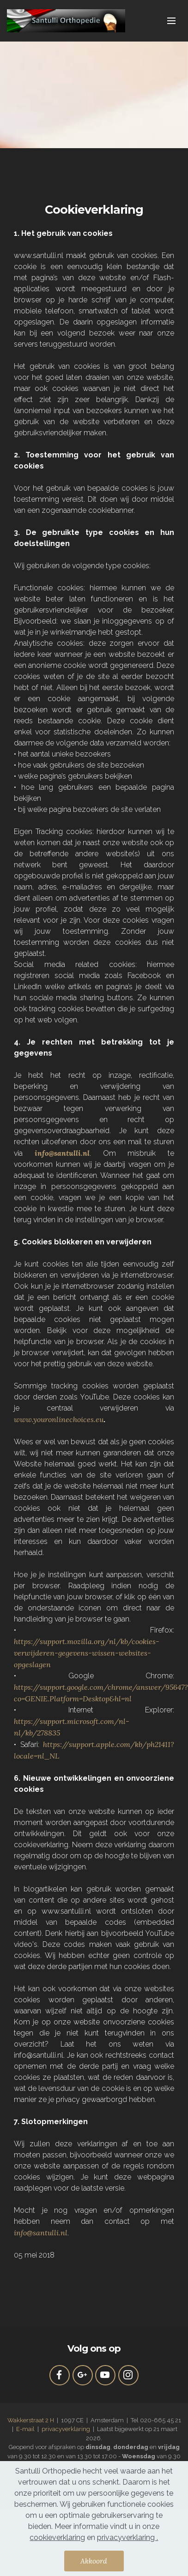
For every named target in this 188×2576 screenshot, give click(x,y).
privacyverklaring (66, 2429)
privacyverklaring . (127, 2541)
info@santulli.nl (40, 2232)
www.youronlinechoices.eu (58, 1419)
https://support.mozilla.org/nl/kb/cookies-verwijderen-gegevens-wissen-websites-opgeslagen (86, 1653)
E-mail (26, 2429)
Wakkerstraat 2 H (30, 2420)
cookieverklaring (57, 2541)
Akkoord (93, 2565)
